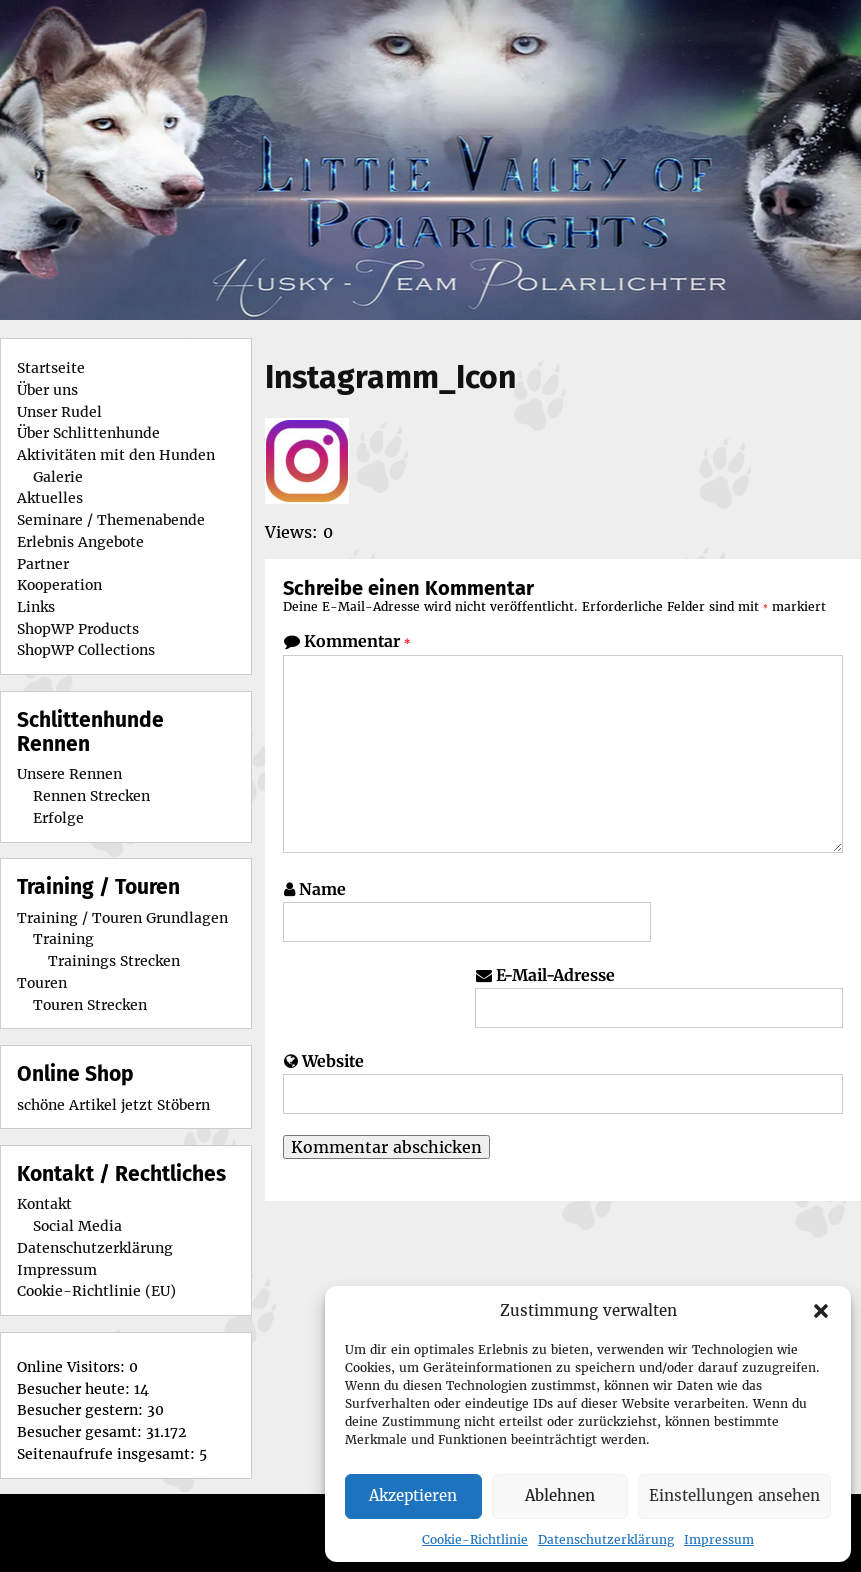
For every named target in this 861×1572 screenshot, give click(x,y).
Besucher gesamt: (81, 1432)
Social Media (77, 1226)
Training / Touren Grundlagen (122, 918)
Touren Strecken (90, 1005)
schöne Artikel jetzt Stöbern (113, 1105)
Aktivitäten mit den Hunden (116, 455)
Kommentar (357, 641)
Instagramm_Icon (390, 377)
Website (333, 1061)
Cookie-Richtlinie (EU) (96, 1291)
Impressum (719, 1539)
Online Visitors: (73, 1367)
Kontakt (44, 1204)
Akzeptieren (413, 1495)
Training (63, 939)
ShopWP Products (78, 629)
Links (36, 607)
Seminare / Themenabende (111, 520)
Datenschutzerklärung (606, 1539)
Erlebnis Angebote (80, 542)
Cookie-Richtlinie (475, 1539)
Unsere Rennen (69, 774)
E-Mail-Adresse (555, 975)
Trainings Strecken (114, 961)
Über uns (47, 390)
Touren (42, 983)
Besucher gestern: (82, 1410)
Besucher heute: (75, 1389)
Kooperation (59, 585)
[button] (821, 1311)
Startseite (51, 368)
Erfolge (58, 818)
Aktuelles (50, 498)
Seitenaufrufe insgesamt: (108, 1454)
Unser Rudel (59, 412)
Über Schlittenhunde (88, 433)
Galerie (58, 477)
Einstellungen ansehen (734, 1495)
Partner (43, 564)
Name (322, 889)
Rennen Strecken (91, 796)
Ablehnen (560, 1495)
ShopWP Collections (86, 650)
